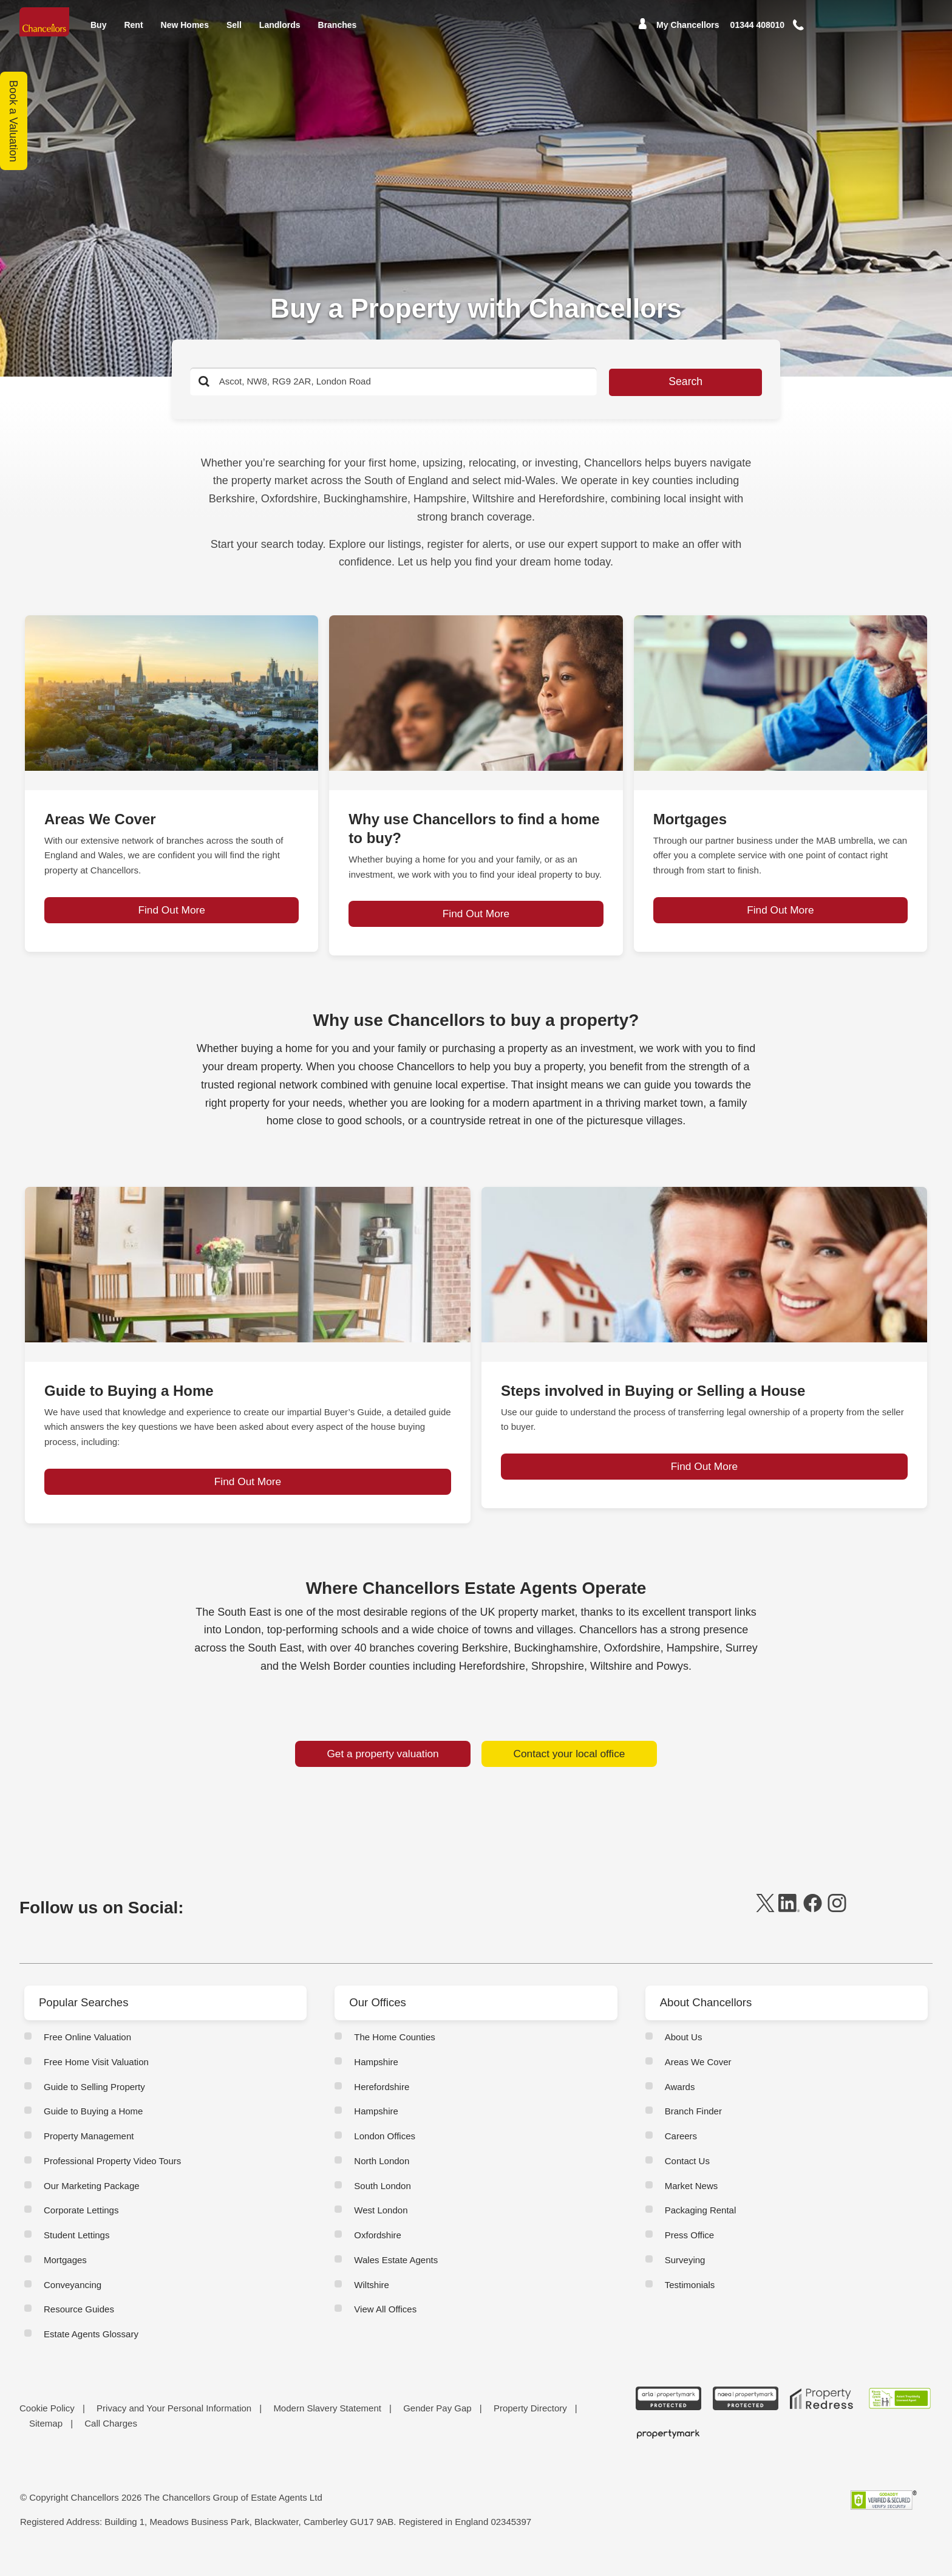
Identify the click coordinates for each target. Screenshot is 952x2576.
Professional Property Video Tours (112, 2179)
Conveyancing (72, 2302)
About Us (683, 2055)
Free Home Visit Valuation (96, 2080)
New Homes (185, 33)
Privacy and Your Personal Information (174, 2426)
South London (382, 2203)
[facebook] (812, 1927)
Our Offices (379, 2021)
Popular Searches (87, 2021)
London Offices (384, 2154)
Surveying (685, 2278)
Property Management (89, 2154)
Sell (234, 33)
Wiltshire (371, 2302)
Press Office (689, 2253)
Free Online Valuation (87, 2055)
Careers (681, 2154)
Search (640, 382)
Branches (337, 33)
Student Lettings (76, 2253)
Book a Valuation (14, 121)
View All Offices (385, 2327)
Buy (98, 33)
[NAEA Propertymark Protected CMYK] (745, 2417)
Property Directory (530, 2426)
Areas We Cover (698, 2080)
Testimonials (690, 2302)
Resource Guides (79, 2327)
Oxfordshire (377, 2253)
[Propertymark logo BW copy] (669, 2452)
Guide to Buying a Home (93, 2129)
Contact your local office (569, 1772)
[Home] (45, 26)
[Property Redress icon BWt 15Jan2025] (822, 2417)
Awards (680, 2104)
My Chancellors (687, 33)
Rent (133, 33)
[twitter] (765, 1927)
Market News (691, 2203)
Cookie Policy (47, 2426)
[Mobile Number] (757, 33)
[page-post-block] (171, 693)
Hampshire (376, 2080)
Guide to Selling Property (94, 2104)
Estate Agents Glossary (91, 2352)
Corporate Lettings (81, 2228)
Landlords (280, 33)
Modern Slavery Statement (327, 2426)
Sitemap (46, 2441)
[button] (814, 34)
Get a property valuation (383, 1772)
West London (380, 2228)
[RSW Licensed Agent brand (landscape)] (899, 2417)
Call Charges (110, 2441)
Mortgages (65, 2278)
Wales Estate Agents (396, 2278)
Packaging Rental (700, 2228)
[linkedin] (789, 1927)
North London (381, 2179)
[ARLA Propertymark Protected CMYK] (669, 2417)
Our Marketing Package (92, 2203)
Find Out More (171, 929)
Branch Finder (693, 2129)
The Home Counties (394, 2055)
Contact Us (687, 2179)
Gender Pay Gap (437, 2426)
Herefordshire (381, 2104)
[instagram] (837, 1927)
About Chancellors (709, 2021)
